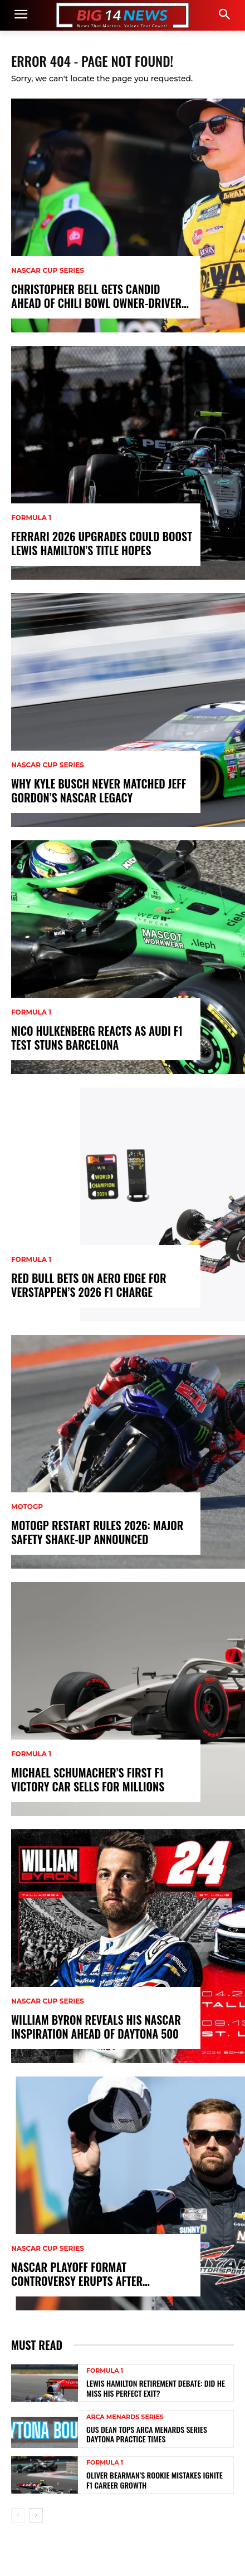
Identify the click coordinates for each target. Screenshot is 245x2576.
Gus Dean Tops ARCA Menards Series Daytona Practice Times (146, 2434)
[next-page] (36, 2515)
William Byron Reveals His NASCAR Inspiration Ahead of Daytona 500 (96, 2027)
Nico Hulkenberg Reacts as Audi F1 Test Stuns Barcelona (97, 1038)
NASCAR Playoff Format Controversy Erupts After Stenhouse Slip (77, 2274)
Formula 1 (31, 518)
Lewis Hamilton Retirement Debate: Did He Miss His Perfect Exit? (155, 2388)
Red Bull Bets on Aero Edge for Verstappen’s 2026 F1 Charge (88, 1285)
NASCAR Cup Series (47, 270)
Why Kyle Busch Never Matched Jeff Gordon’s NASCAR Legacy (98, 791)
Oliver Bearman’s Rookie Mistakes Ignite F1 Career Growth (154, 2480)
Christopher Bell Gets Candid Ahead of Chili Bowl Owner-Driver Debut (96, 296)
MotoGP (27, 1507)
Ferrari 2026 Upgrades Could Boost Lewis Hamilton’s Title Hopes (101, 543)
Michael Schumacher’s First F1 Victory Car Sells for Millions (87, 1780)
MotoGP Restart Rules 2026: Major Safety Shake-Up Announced (97, 1532)
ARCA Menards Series (125, 2417)
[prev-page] (18, 2515)
